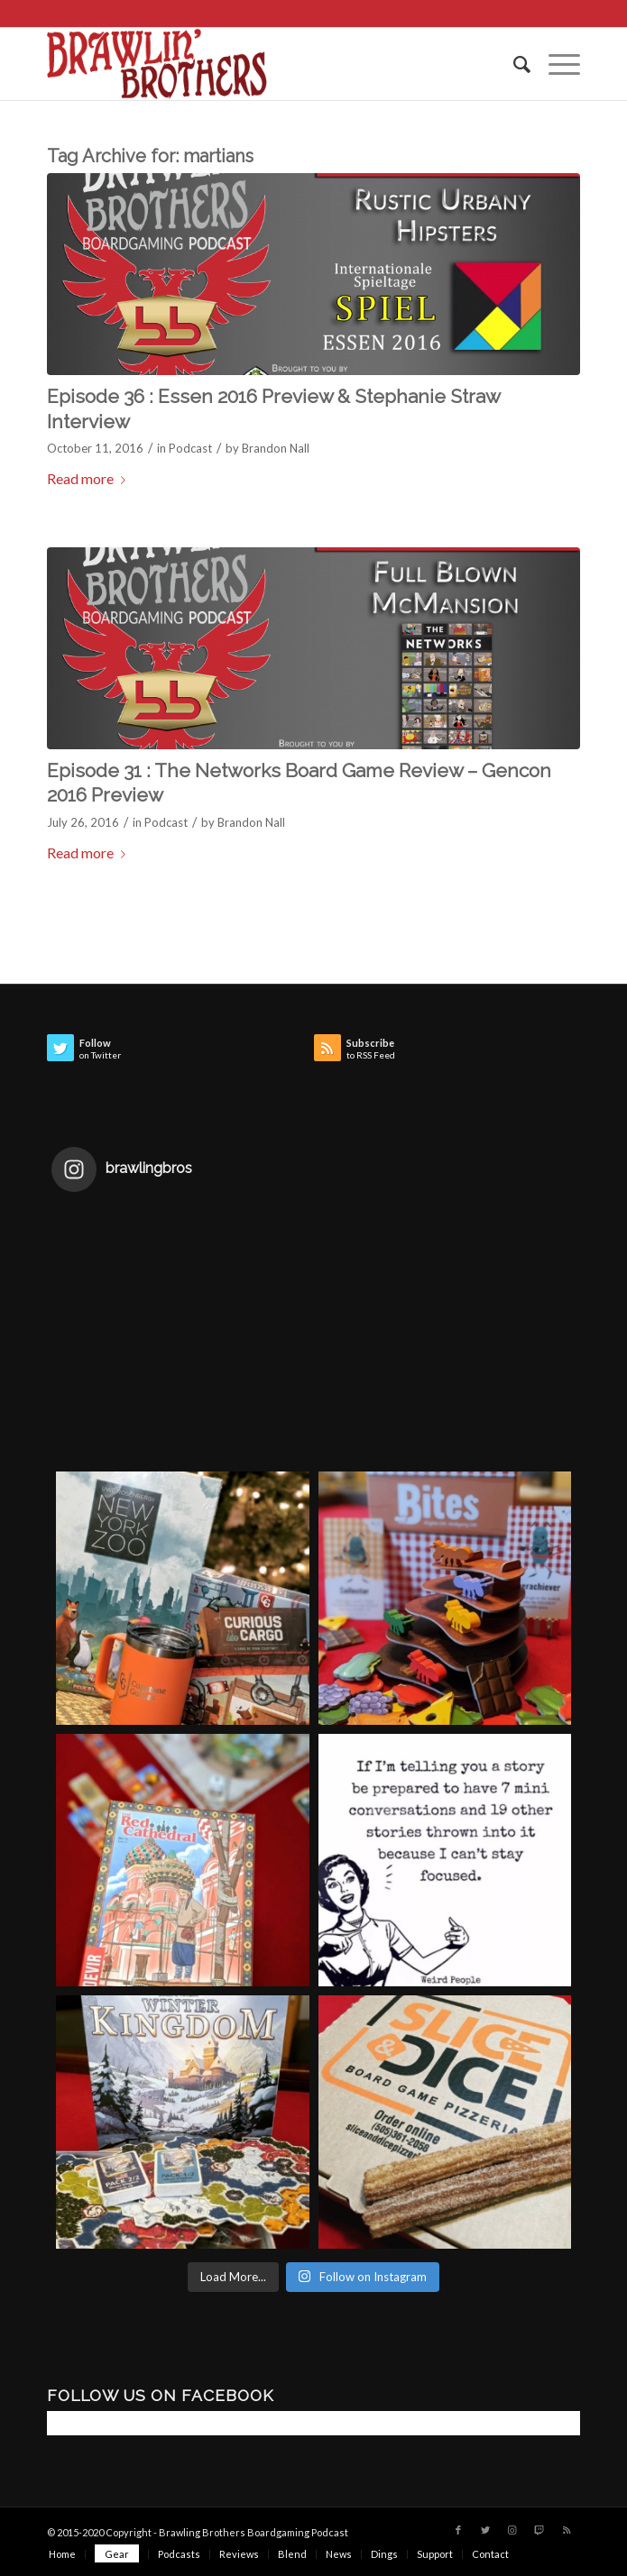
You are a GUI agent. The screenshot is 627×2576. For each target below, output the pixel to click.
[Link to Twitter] (485, 2530)
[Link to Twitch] (539, 2530)
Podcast (190, 448)
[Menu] (555, 64)
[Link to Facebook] (458, 2530)
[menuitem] (512, 64)
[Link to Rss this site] (566, 2530)
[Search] (512, 64)
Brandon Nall (275, 448)
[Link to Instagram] (512, 2530)
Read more (90, 478)
